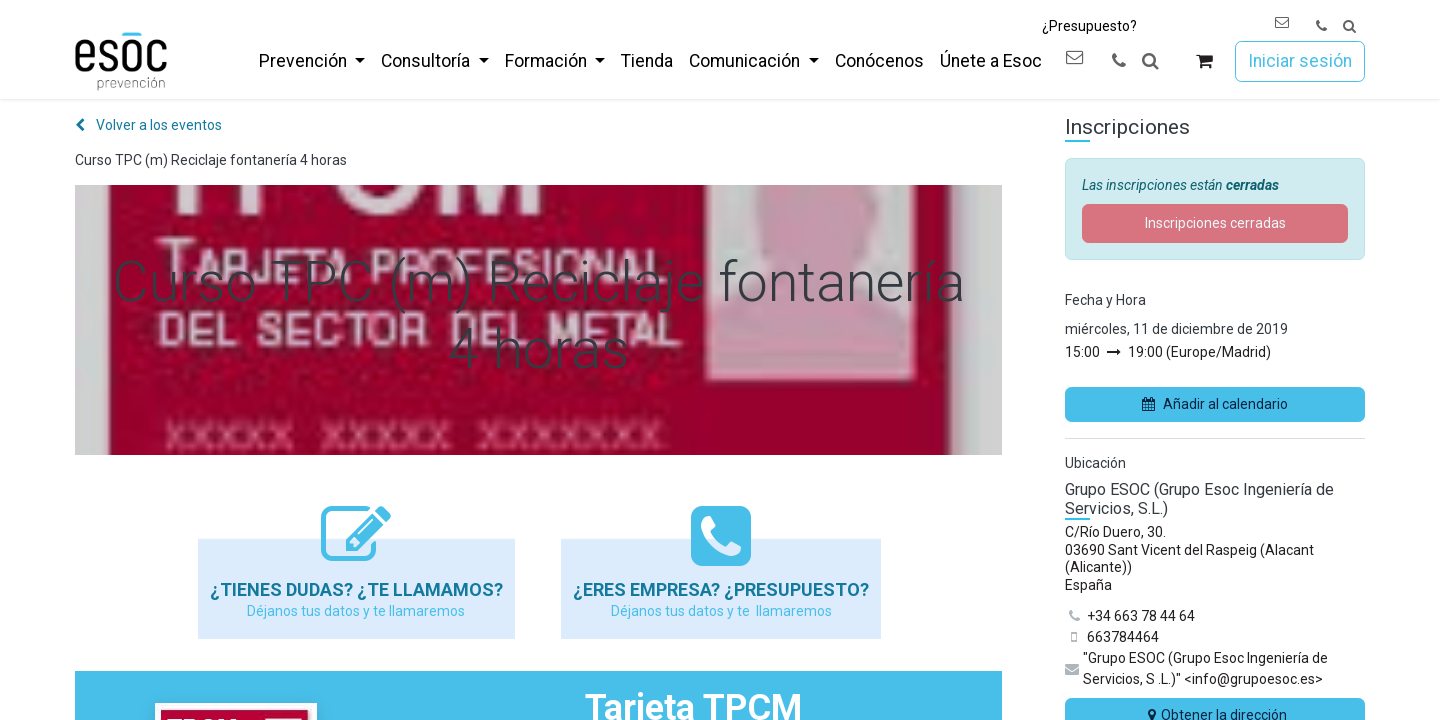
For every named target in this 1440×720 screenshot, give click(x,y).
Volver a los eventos (148, 125)
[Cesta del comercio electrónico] (1204, 61)
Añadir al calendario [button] (1215, 404)
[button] (1349, 26)
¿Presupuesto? (1089, 26)
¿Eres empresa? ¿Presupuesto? (721, 589)
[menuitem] (312, 61)
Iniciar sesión (1300, 61)
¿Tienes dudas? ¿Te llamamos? (356, 589)
